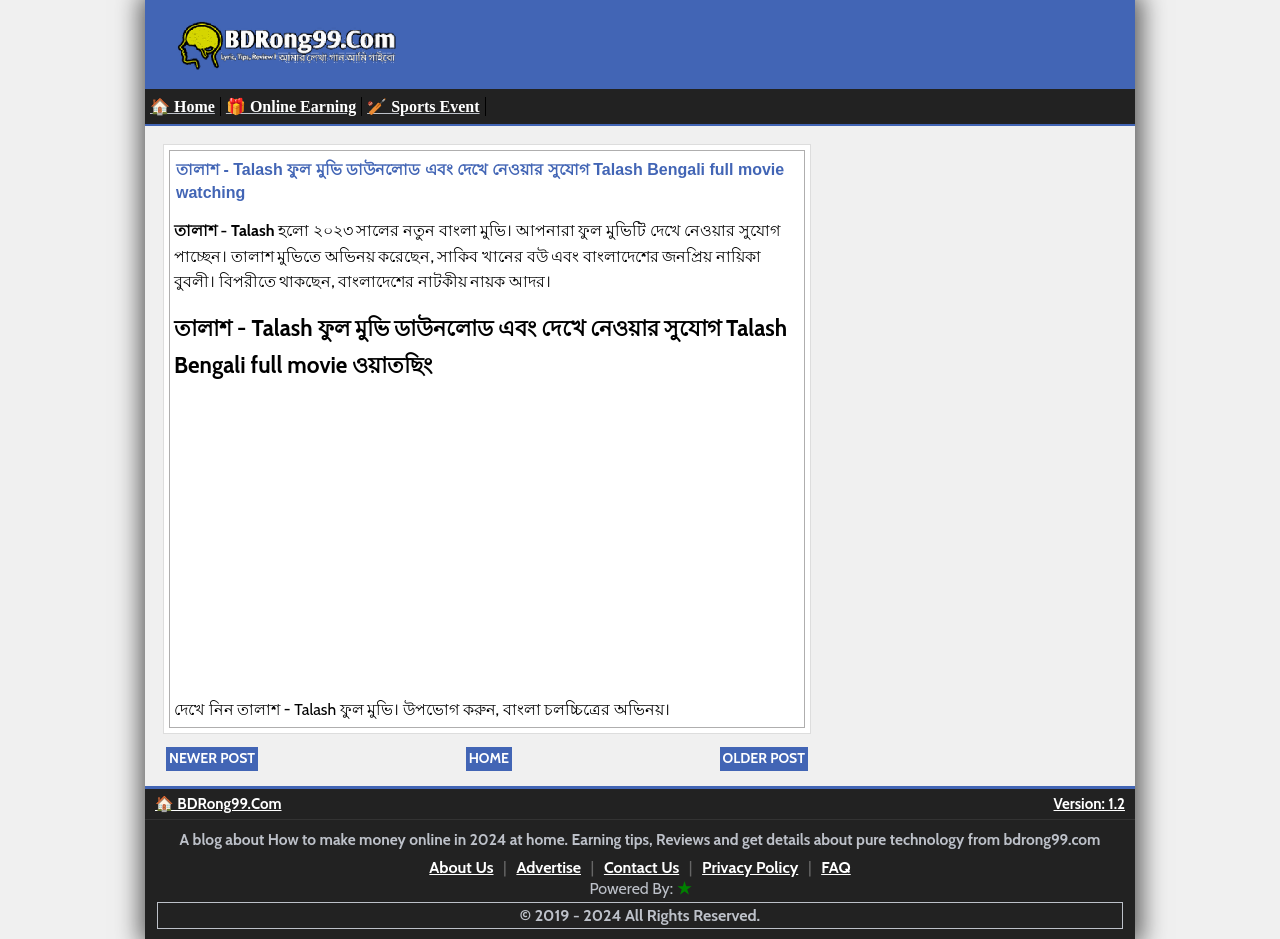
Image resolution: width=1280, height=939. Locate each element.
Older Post (764, 758)
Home (489, 758)
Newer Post (212, 758)
